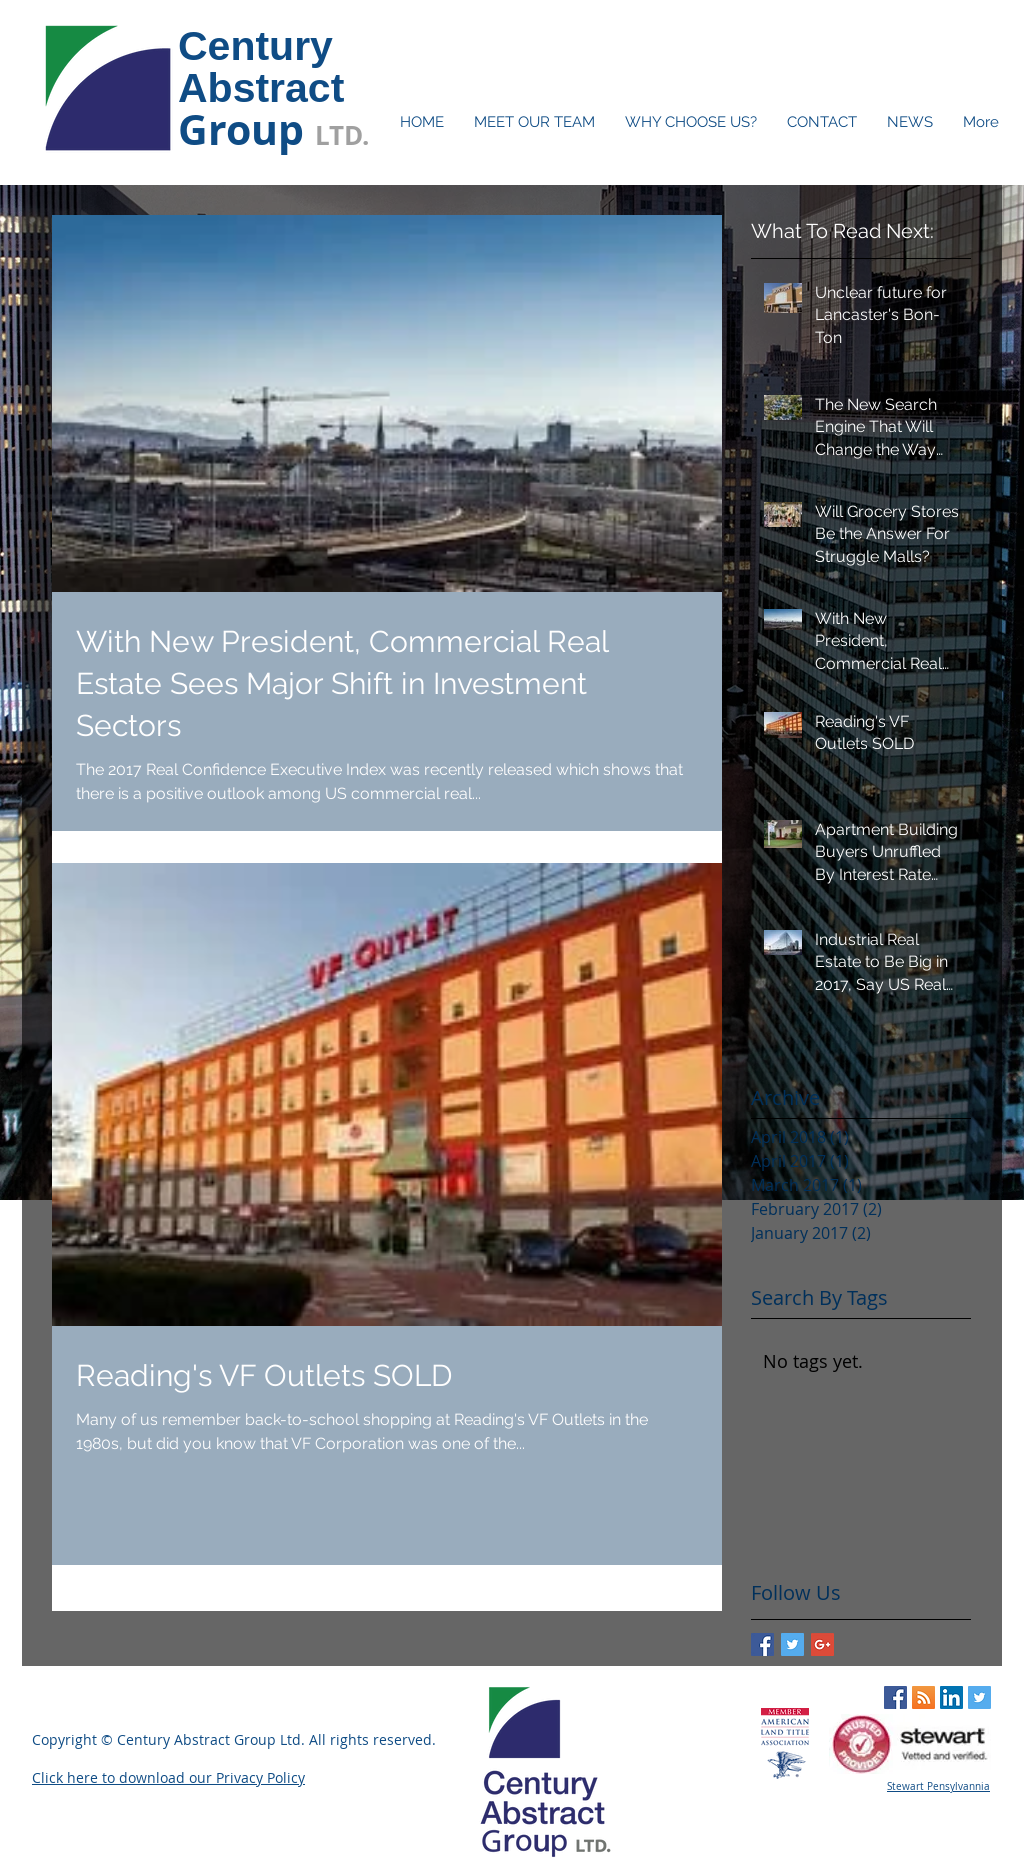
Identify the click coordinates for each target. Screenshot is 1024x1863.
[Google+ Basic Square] (822, 1644)
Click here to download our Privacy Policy (168, 1777)
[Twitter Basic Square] (792, 1644)
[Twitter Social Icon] (979, 1697)
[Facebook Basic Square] (762, 1644)
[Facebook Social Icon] (895, 1697)
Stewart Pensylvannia (938, 1786)
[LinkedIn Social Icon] (951, 1697)
